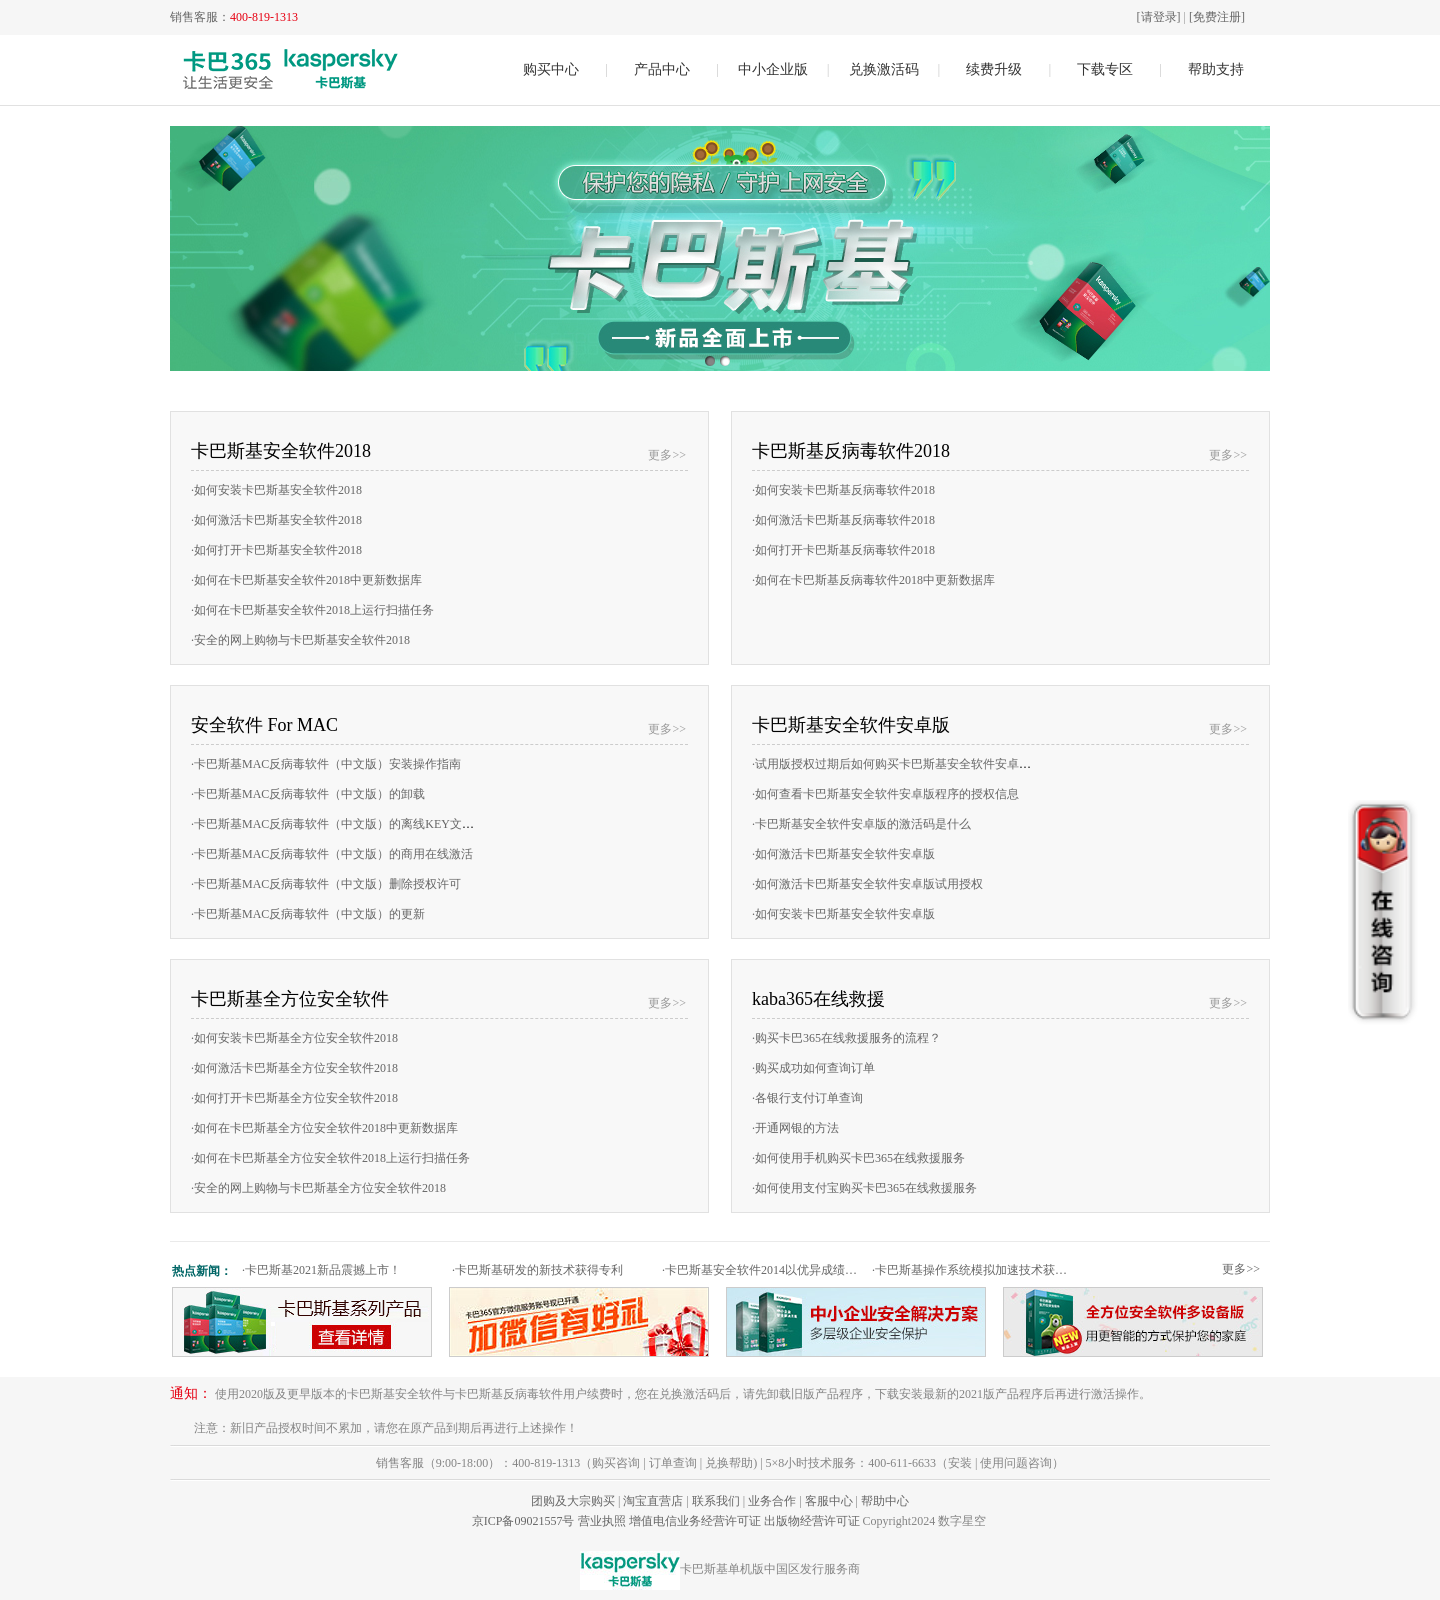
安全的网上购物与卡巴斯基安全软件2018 (300, 640)
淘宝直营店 (653, 1501)
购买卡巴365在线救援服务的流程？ (846, 1038)
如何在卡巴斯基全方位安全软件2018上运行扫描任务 (330, 1158)
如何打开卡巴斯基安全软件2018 (276, 550)
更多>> (667, 455)
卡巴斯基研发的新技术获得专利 (537, 1270)
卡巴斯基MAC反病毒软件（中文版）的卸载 (308, 794)
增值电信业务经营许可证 (695, 1521)
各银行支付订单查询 (807, 1098)
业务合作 (772, 1501)
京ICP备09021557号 (523, 1521)
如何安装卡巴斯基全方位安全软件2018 (294, 1038)
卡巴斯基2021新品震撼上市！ (321, 1270)
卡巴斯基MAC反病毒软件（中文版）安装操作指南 (326, 764)
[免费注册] (1217, 17)
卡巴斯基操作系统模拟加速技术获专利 (974, 1270)
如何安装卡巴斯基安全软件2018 (276, 490)
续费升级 (994, 69)
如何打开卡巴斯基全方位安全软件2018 (294, 1098)
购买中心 (551, 69)
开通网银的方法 (795, 1128)
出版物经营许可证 (812, 1521)
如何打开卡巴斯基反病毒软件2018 (843, 550)
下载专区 (1105, 69)
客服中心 (829, 1501)
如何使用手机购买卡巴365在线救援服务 (858, 1158)
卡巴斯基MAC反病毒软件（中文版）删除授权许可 (326, 884)
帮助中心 (885, 1501)
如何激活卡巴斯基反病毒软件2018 (843, 520)
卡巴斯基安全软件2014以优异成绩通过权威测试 (764, 1270)
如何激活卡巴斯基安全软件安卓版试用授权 (867, 884)
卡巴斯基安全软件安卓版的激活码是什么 (861, 824)
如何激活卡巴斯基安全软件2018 (276, 520)
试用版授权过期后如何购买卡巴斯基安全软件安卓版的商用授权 (921, 764)
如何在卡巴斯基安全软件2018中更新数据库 (306, 580)
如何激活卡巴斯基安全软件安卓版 (843, 854)
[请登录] (1159, 17)
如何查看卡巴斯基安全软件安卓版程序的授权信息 (885, 794)
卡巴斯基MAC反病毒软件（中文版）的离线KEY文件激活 (344, 824)
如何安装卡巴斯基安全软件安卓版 (843, 914)
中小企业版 (773, 69)
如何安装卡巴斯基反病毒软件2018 (843, 490)
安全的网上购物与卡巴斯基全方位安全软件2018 (318, 1188)
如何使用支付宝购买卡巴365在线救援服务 (864, 1188)
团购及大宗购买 (573, 1501)
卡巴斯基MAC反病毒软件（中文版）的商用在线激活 (332, 854)
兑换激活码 (884, 69)
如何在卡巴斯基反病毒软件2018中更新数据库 (873, 580)
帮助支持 (1216, 69)
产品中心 (662, 69)
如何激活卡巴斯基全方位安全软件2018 (294, 1068)
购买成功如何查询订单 (813, 1068)
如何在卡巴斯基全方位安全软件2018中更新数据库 (324, 1128)
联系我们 (716, 1501)
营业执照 (602, 1521)
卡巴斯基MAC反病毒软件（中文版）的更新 (308, 914)
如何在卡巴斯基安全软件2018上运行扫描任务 (312, 610)
